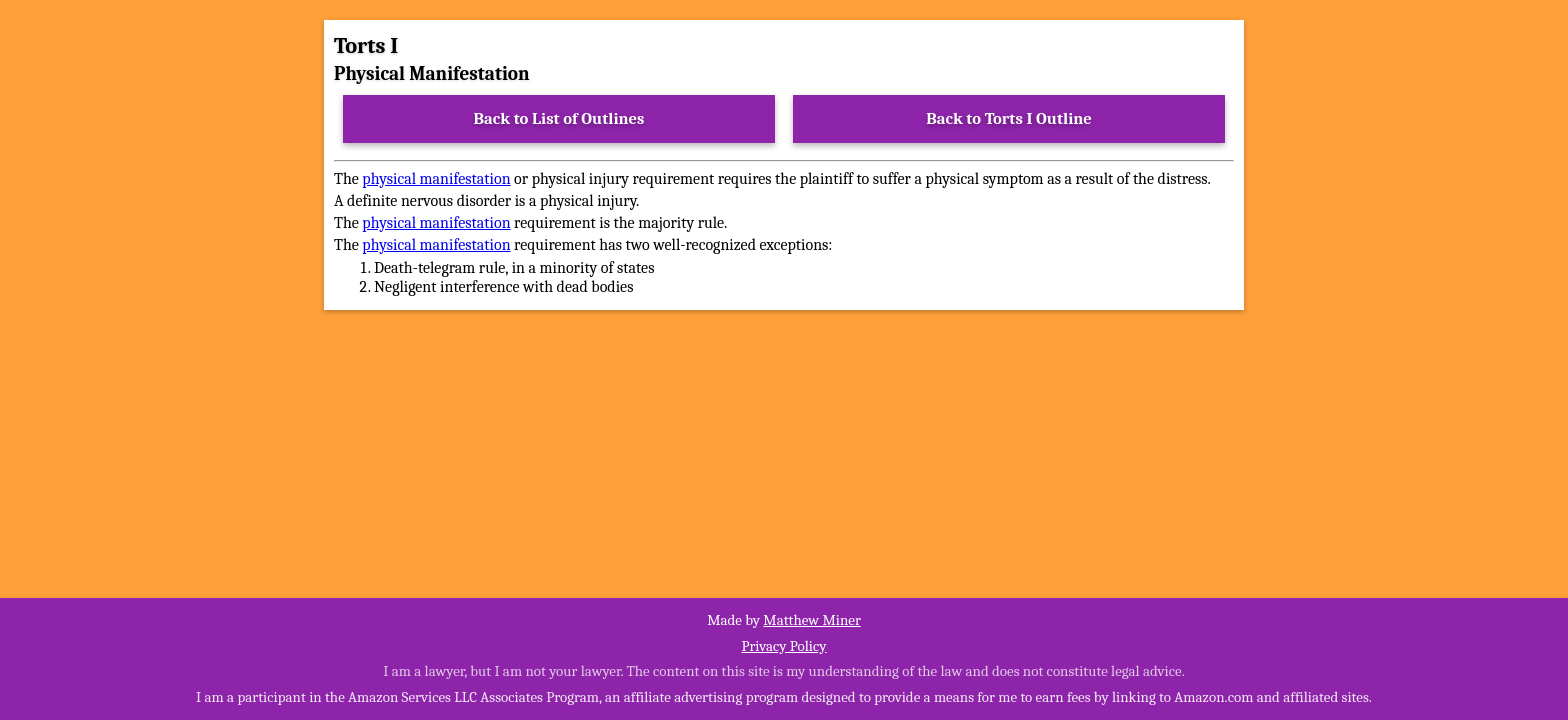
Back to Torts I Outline (1009, 118)
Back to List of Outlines (559, 118)
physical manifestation (436, 179)
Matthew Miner (812, 620)
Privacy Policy (783, 646)
